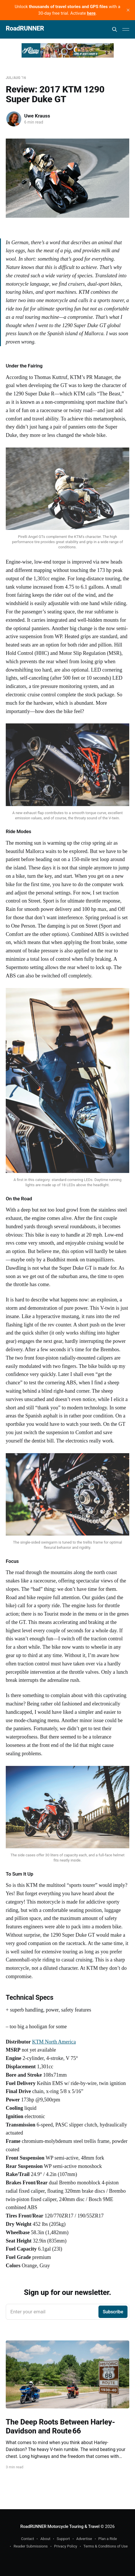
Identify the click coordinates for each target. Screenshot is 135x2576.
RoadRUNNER (25, 29)
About (45, 2539)
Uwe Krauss (37, 116)
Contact (27, 2539)
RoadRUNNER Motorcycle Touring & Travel (60, 2526)
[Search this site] (114, 29)
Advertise (84, 2539)
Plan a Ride (107, 2539)
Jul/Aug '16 (16, 78)
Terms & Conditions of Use (105, 2546)
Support (63, 2539)
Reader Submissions (30, 2546)
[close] (128, 10)
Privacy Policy (65, 2546)
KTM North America (54, 2042)
